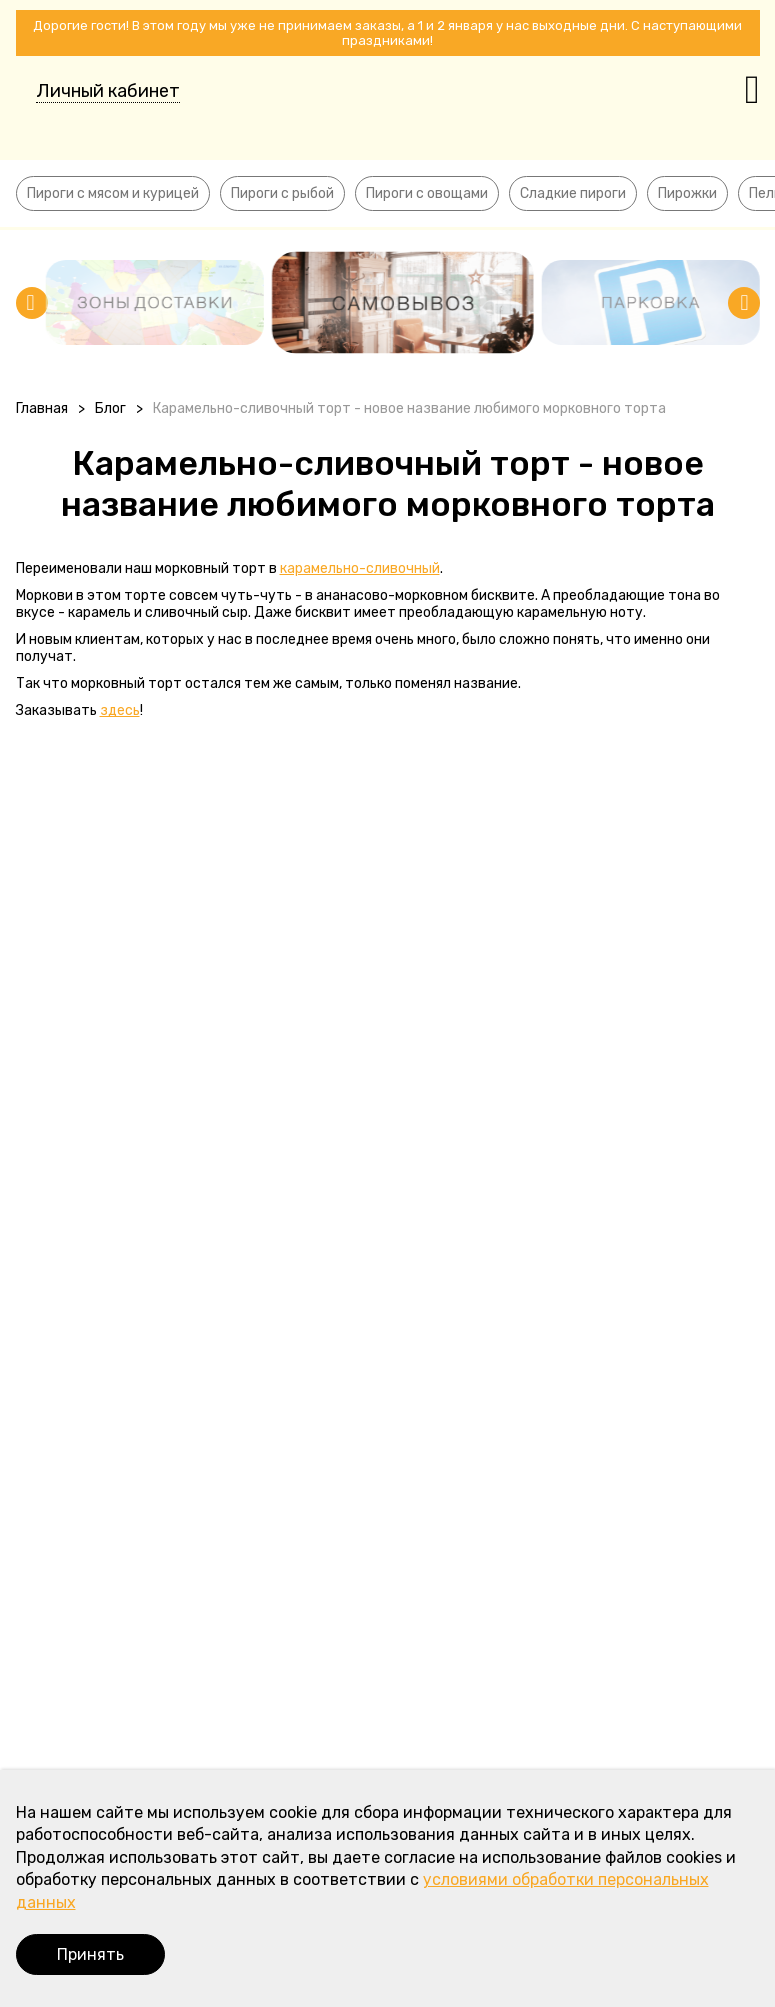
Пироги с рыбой (282, 193)
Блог (110, 408)
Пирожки (687, 193)
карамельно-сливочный (360, 568)
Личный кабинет (108, 91)
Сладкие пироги (573, 193)
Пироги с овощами (427, 193)
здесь (120, 710)
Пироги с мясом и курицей (113, 193)
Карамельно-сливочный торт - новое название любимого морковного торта (409, 408)
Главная (42, 408)
